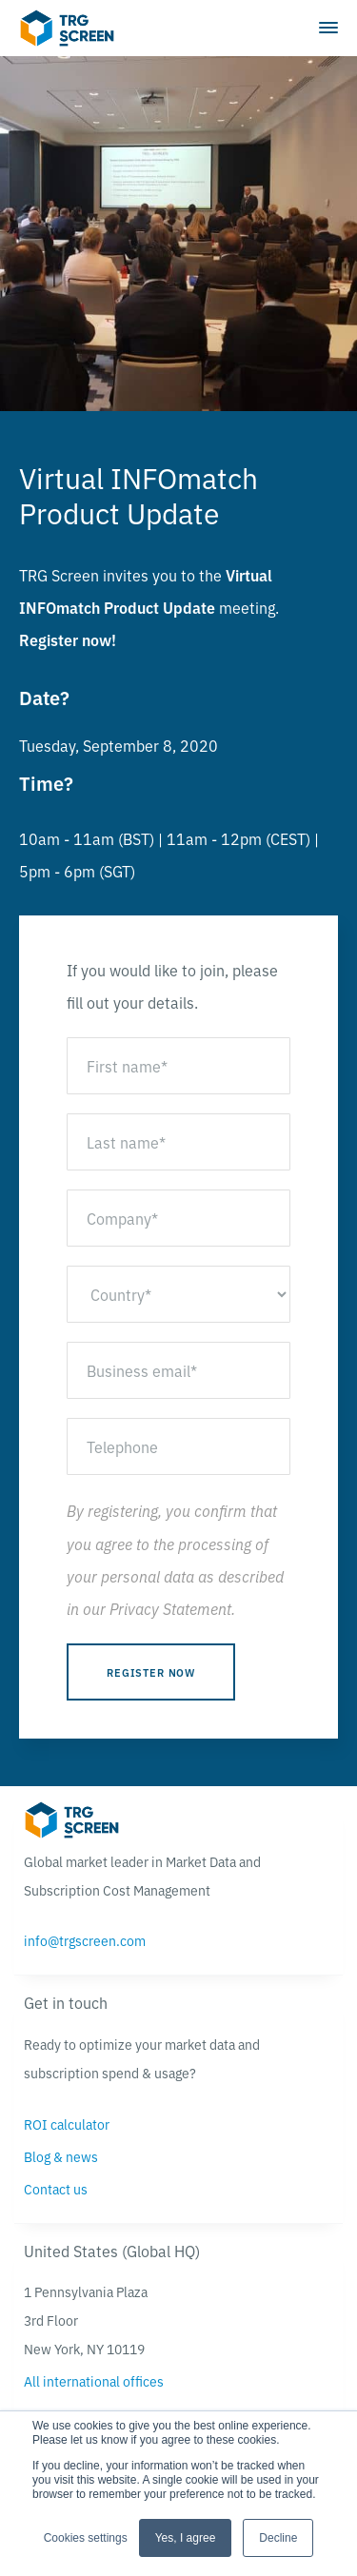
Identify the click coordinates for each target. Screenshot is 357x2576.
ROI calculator (66, 2124)
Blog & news (61, 2156)
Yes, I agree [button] (185, 2538)
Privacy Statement (170, 1608)
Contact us (56, 2188)
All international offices (94, 2380)
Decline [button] (278, 2538)
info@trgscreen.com (85, 1940)
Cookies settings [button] (86, 2538)
